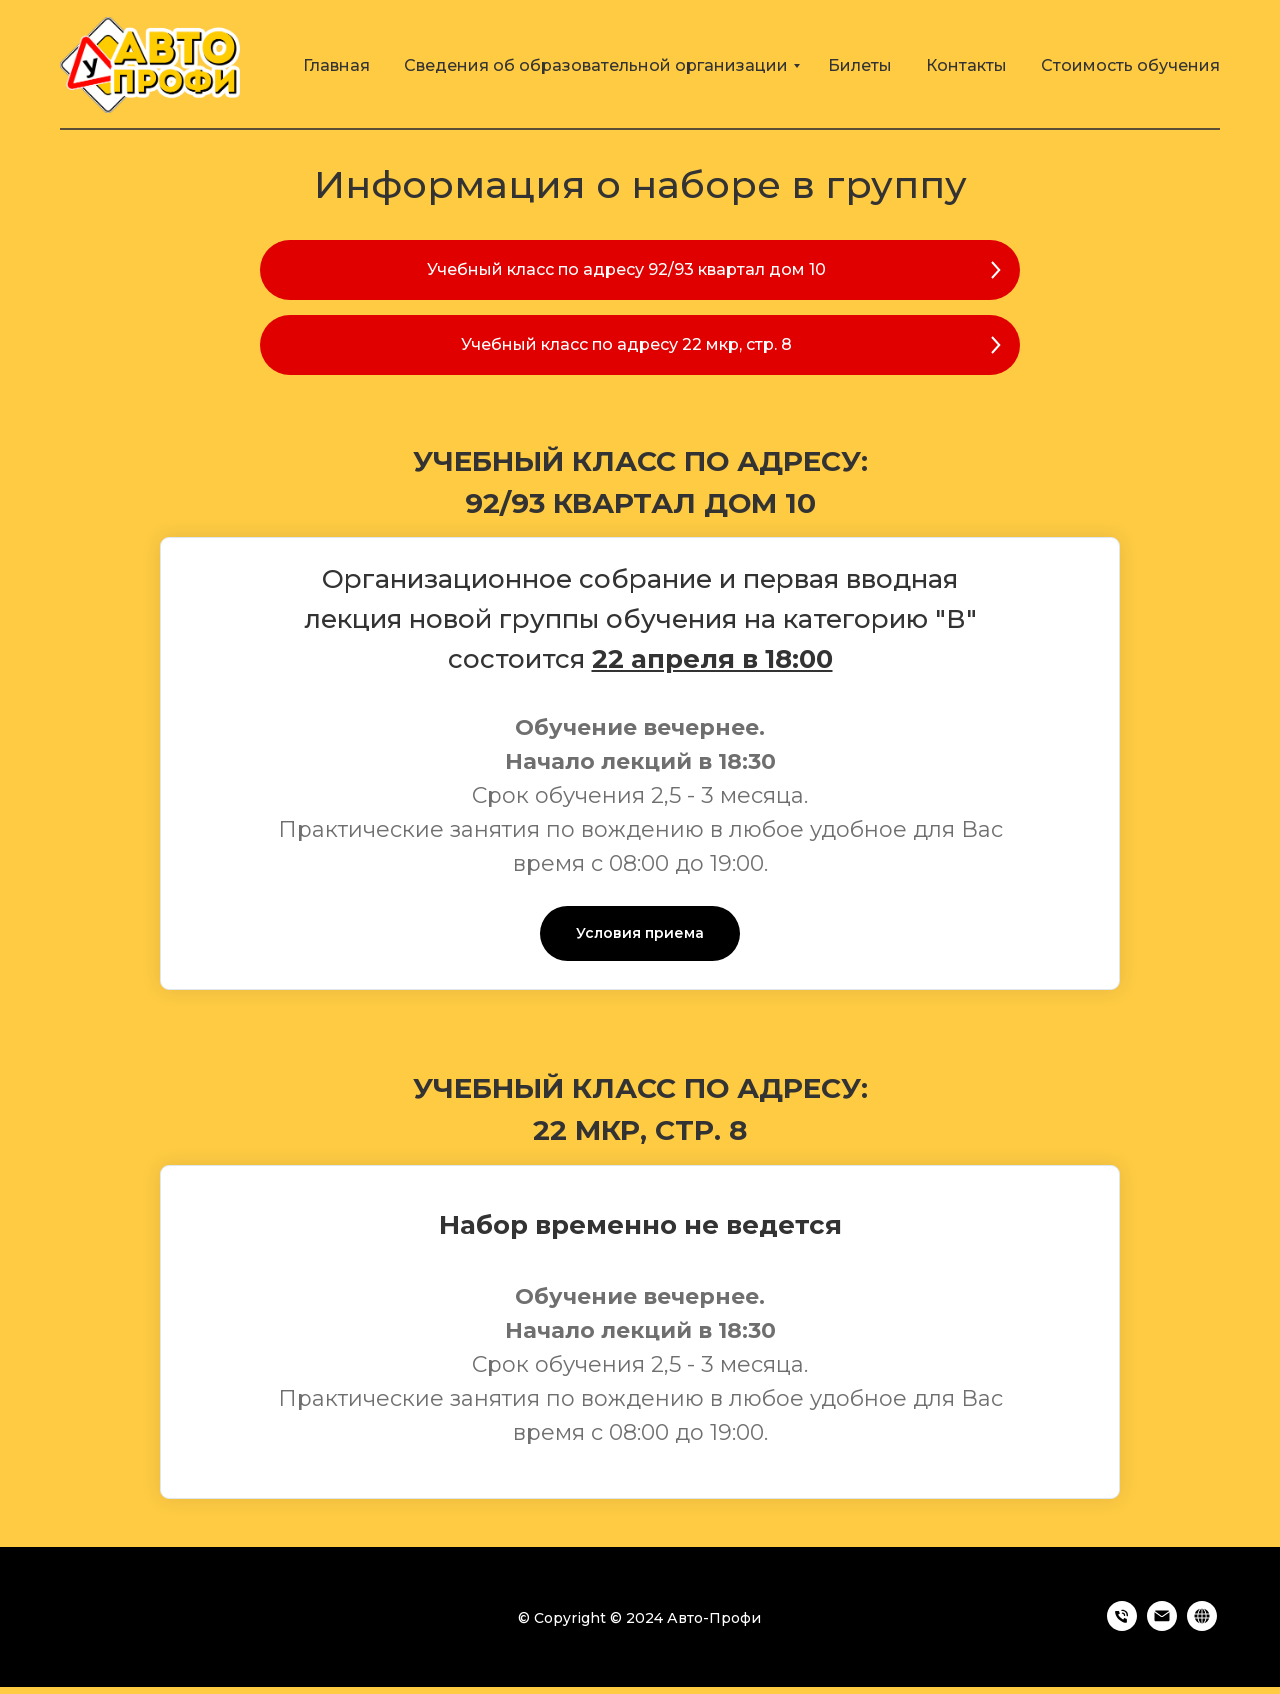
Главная (336, 65)
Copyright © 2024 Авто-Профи (647, 1618)
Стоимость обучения (1130, 65)
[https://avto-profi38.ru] (1202, 1625)
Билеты (860, 65)
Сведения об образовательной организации (596, 65)
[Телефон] (1122, 1625)
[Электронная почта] (1162, 1625)
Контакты (966, 65)
